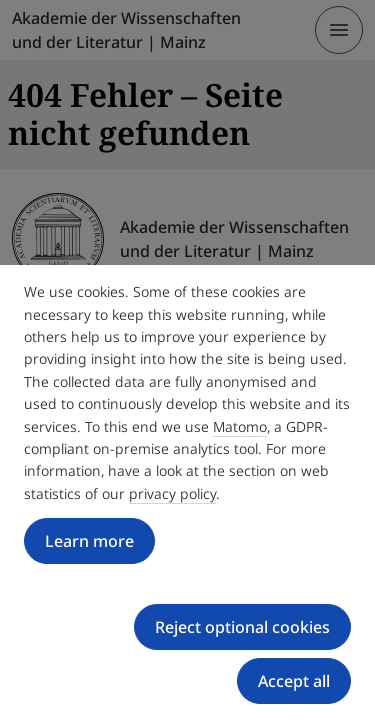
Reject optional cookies (242, 627)
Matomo (240, 426)
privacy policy (172, 493)
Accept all (294, 681)
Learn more (89, 541)
